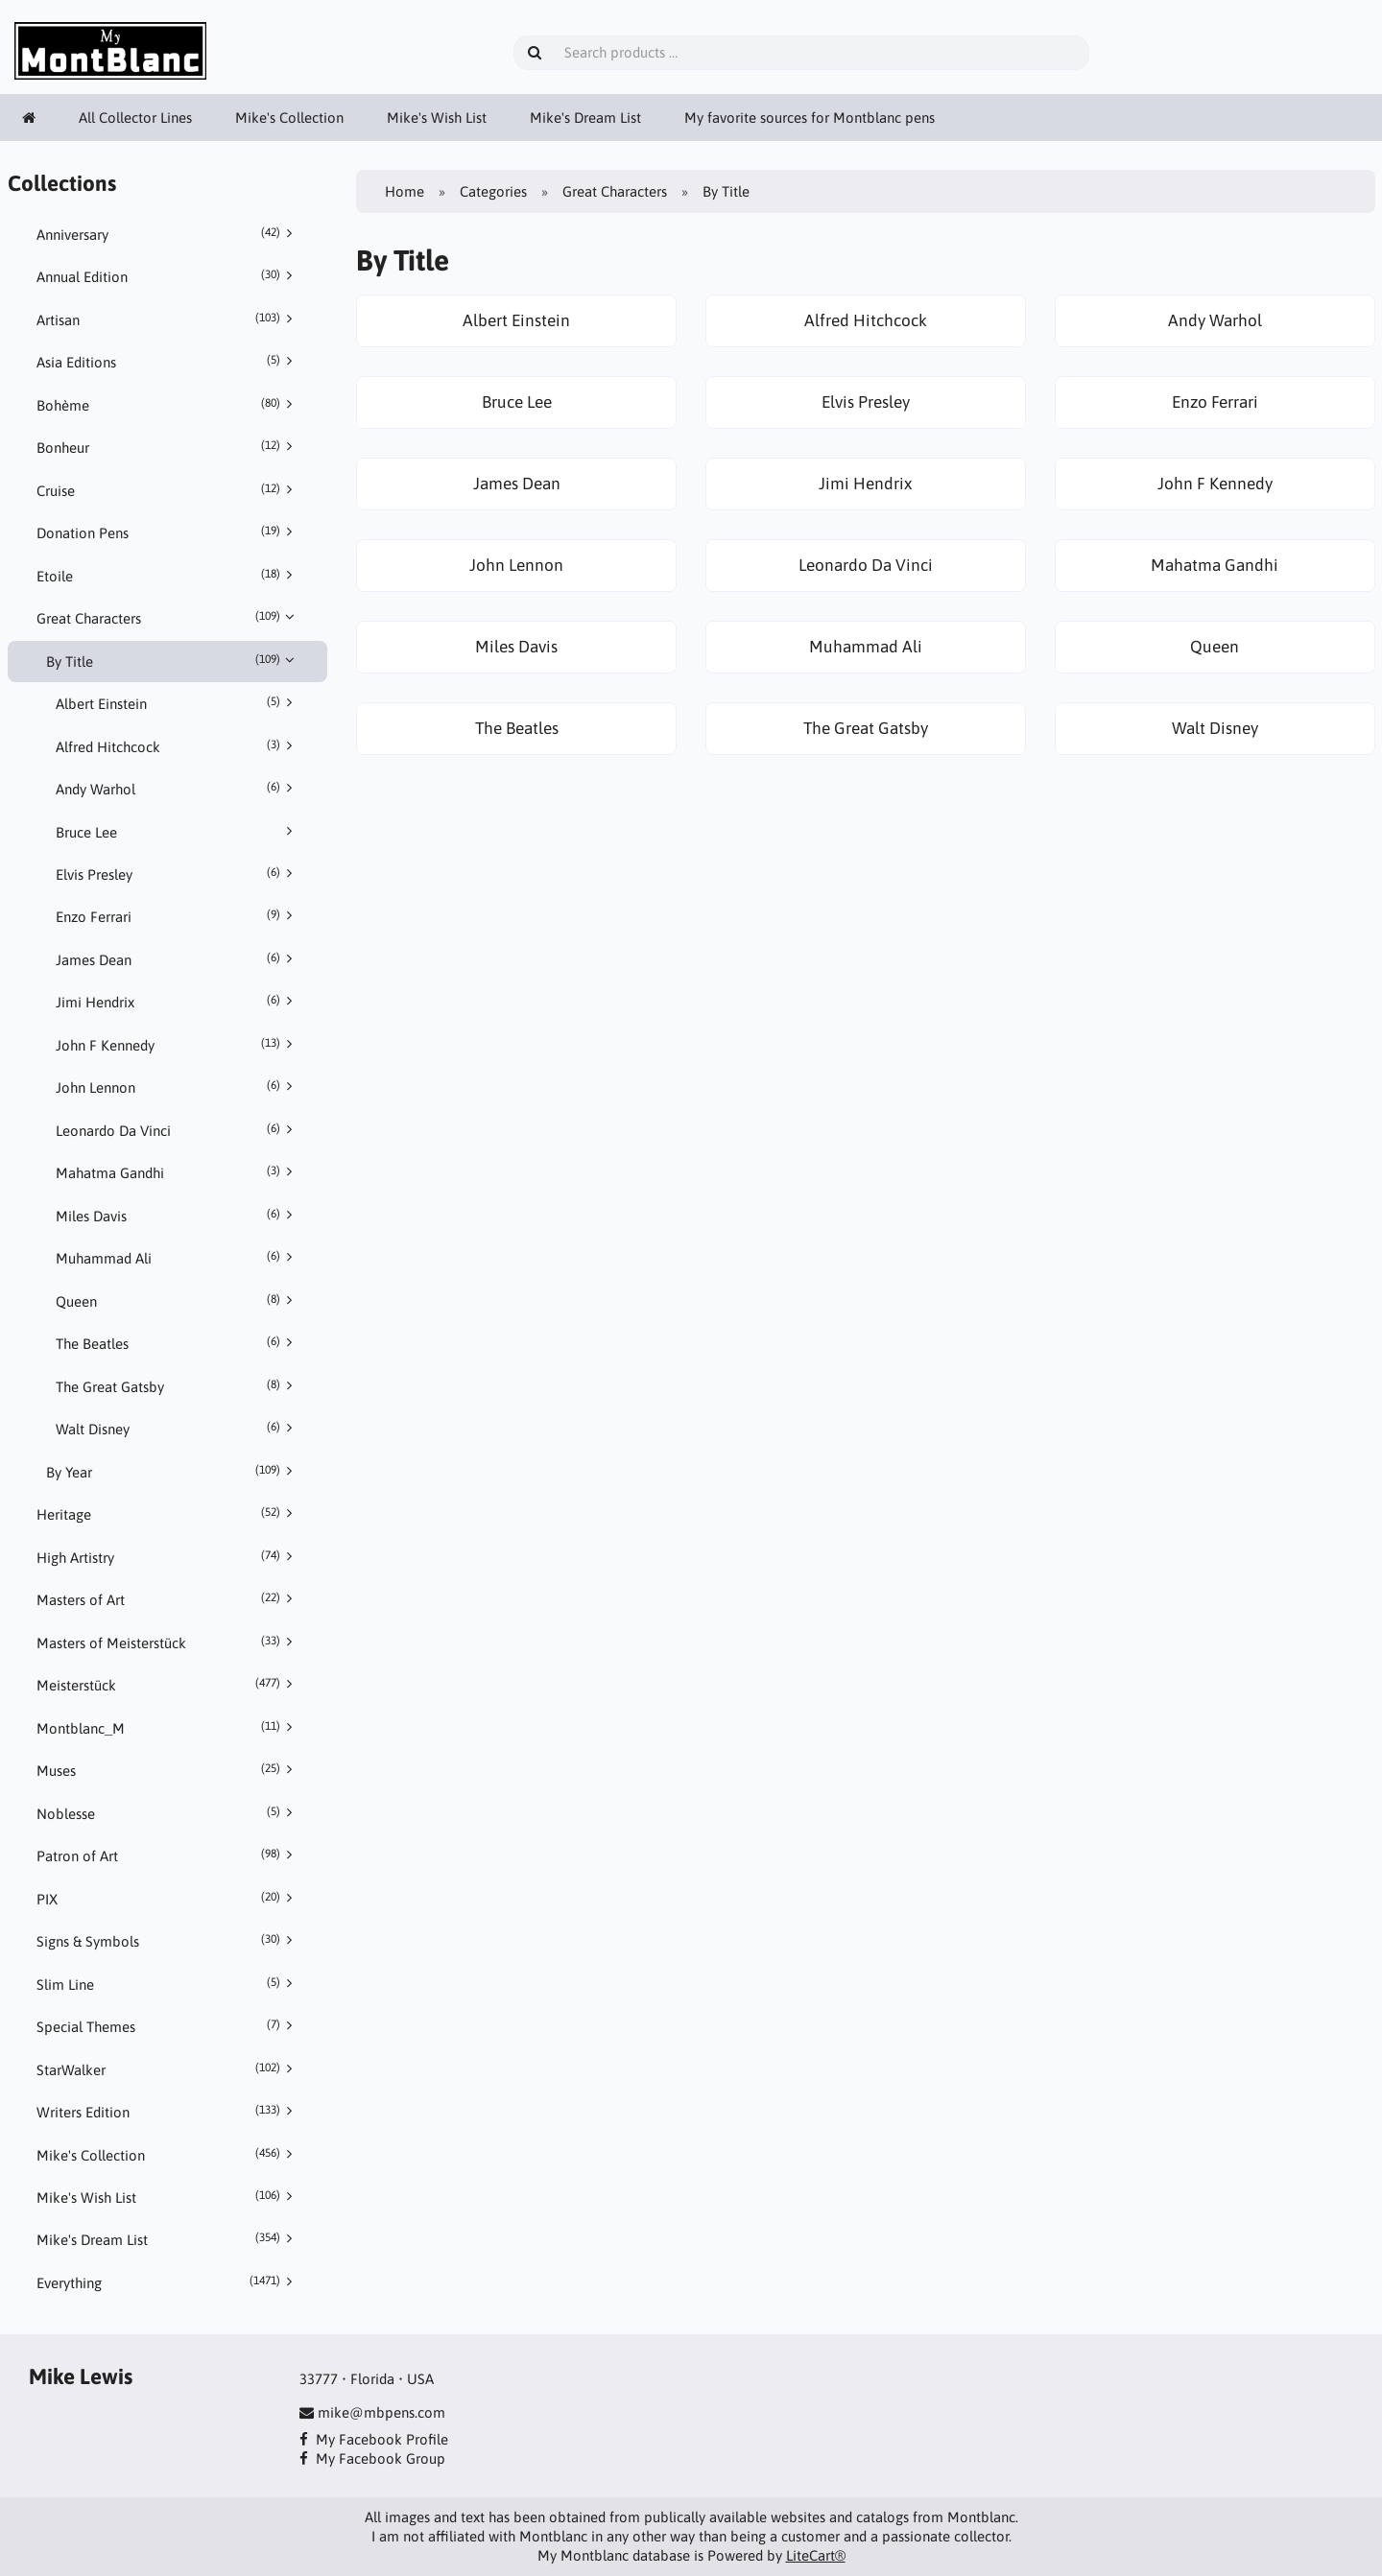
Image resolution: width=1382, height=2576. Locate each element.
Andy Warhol (177, 788)
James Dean (177, 959)
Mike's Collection (289, 117)
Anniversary (167, 234)
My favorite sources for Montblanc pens (809, 117)
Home (404, 191)
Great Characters (167, 617)
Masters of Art (167, 1599)
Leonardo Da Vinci (177, 1130)
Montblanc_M (167, 1728)
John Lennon (177, 1087)
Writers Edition (167, 2111)
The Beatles (177, 1343)
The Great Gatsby (177, 1386)
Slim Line (167, 1984)
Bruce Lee (177, 831)
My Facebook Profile (382, 2439)
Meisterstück (167, 1684)
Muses (167, 1770)
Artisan (167, 319)
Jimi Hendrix (177, 1001)
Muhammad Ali (177, 1257)
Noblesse (167, 1813)
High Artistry (167, 1557)
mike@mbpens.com (381, 2412)
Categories (493, 191)
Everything (167, 2282)
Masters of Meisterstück (167, 1642)
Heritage (167, 1514)
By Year (172, 1471)
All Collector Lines (135, 117)
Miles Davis (177, 1215)
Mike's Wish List (437, 117)
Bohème (167, 405)
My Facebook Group (380, 2458)
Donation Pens (167, 532)
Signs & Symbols (167, 1941)
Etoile (167, 575)
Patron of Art (167, 1855)
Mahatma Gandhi (177, 1172)
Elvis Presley (177, 874)
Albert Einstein (177, 703)
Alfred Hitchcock (177, 746)
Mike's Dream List (585, 117)
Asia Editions (167, 361)
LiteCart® (816, 2555)
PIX (167, 1898)
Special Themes (167, 2026)
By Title (172, 661)
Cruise (167, 490)
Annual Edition (167, 276)
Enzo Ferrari (177, 916)
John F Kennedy (177, 1044)
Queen (177, 1301)
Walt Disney (177, 1428)
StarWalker (167, 2069)
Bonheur (167, 447)
